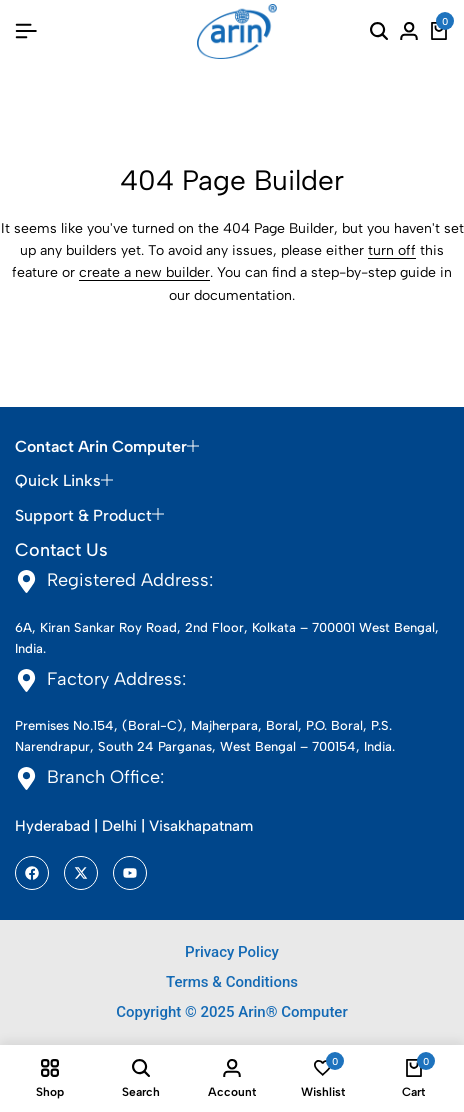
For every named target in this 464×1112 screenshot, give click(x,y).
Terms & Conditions (232, 982)
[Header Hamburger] (26, 31)
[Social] (32, 873)
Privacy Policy (232, 952)
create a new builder (144, 272)
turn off (392, 250)
